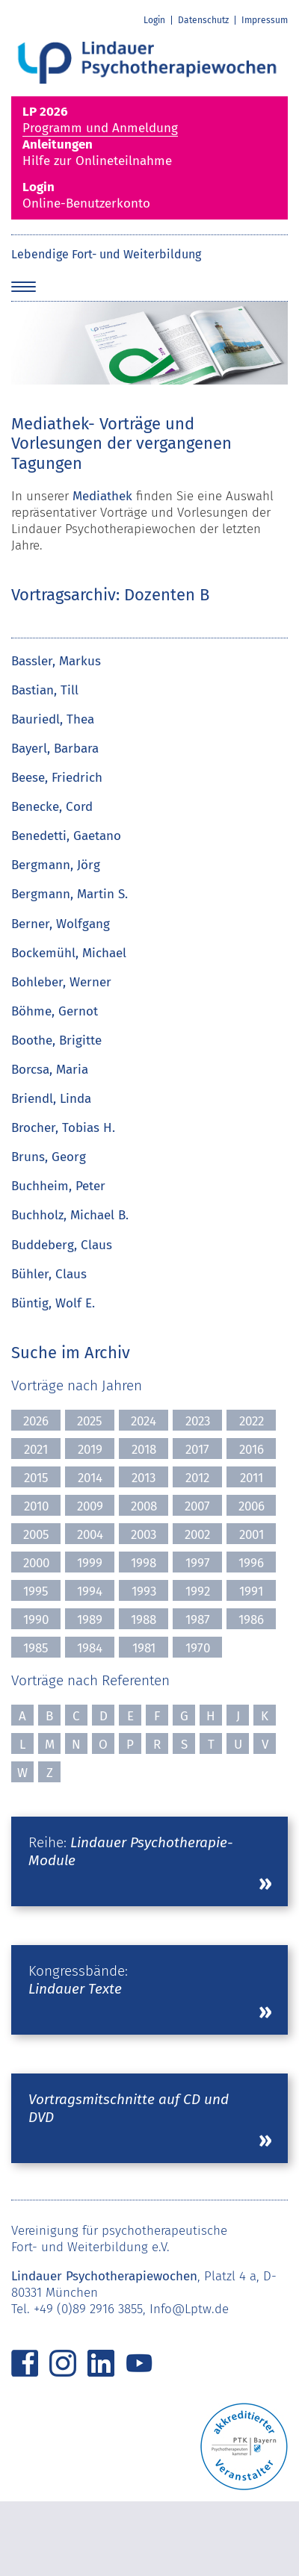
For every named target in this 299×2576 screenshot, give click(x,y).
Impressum (264, 20)
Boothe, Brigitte (56, 1040)
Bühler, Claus (49, 1274)
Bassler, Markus (56, 661)
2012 (197, 1478)
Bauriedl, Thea (52, 719)
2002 (197, 1535)
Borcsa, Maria (49, 1069)
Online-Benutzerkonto (149, 195)
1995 (36, 1591)
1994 (89, 1591)
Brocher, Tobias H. (63, 1128)
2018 (144, 1449)
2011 (251, 1478)
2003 (143, 1535)
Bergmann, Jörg (55, 865)
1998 (143, 1563)
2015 (36, 1478)
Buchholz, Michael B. (70, 1215)
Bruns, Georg (48, 1157)
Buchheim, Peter (58, 1186)
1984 (89, 1648)
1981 (143, 1648)
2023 (197, 1421)
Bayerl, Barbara (55, 748)
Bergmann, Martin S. (69, 894)
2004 (90, 1535)
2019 (90, 1449)
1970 (197, 1648)
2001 (251, 1535)
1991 (251, 1591)
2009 (90, 1506)
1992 (197, 1591)
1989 (89, 1620)
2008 (144, 1506)
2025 (89, 1421)
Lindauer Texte (75, 1988)
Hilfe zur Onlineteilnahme (149, 153)
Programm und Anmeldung (149, 120)
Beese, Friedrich (56, 777)
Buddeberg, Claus (61, 1245)
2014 (90, 1478)
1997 (197, 1563)
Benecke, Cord (52, 807)
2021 (36, 1449)
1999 (89, 1563)
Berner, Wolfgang (60, 924)
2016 (251, 1449)
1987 (197, 1620)
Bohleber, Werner (61, 982)
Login (154, 20)
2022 (251, 1421)
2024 (143, 1421)
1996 (251, 1563)
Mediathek (102, 496)
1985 (36, 1648)
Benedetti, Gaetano (66, 836)
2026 (36, 1421)
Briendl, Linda (51, 1099)
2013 (143, 1478)
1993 (144, 1591)
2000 (36, 1563)
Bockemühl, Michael (68, 953)
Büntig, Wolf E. (53, 1303)
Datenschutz (203, 20)
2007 (197, 1506)
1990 (36, 1620)
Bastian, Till (44, 690)
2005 (36, 1535)
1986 (251, 1620)
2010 (36, 1506)
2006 (251, 1506)
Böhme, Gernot (54, 1011)
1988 (143, 1620)
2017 (197, 1449)
